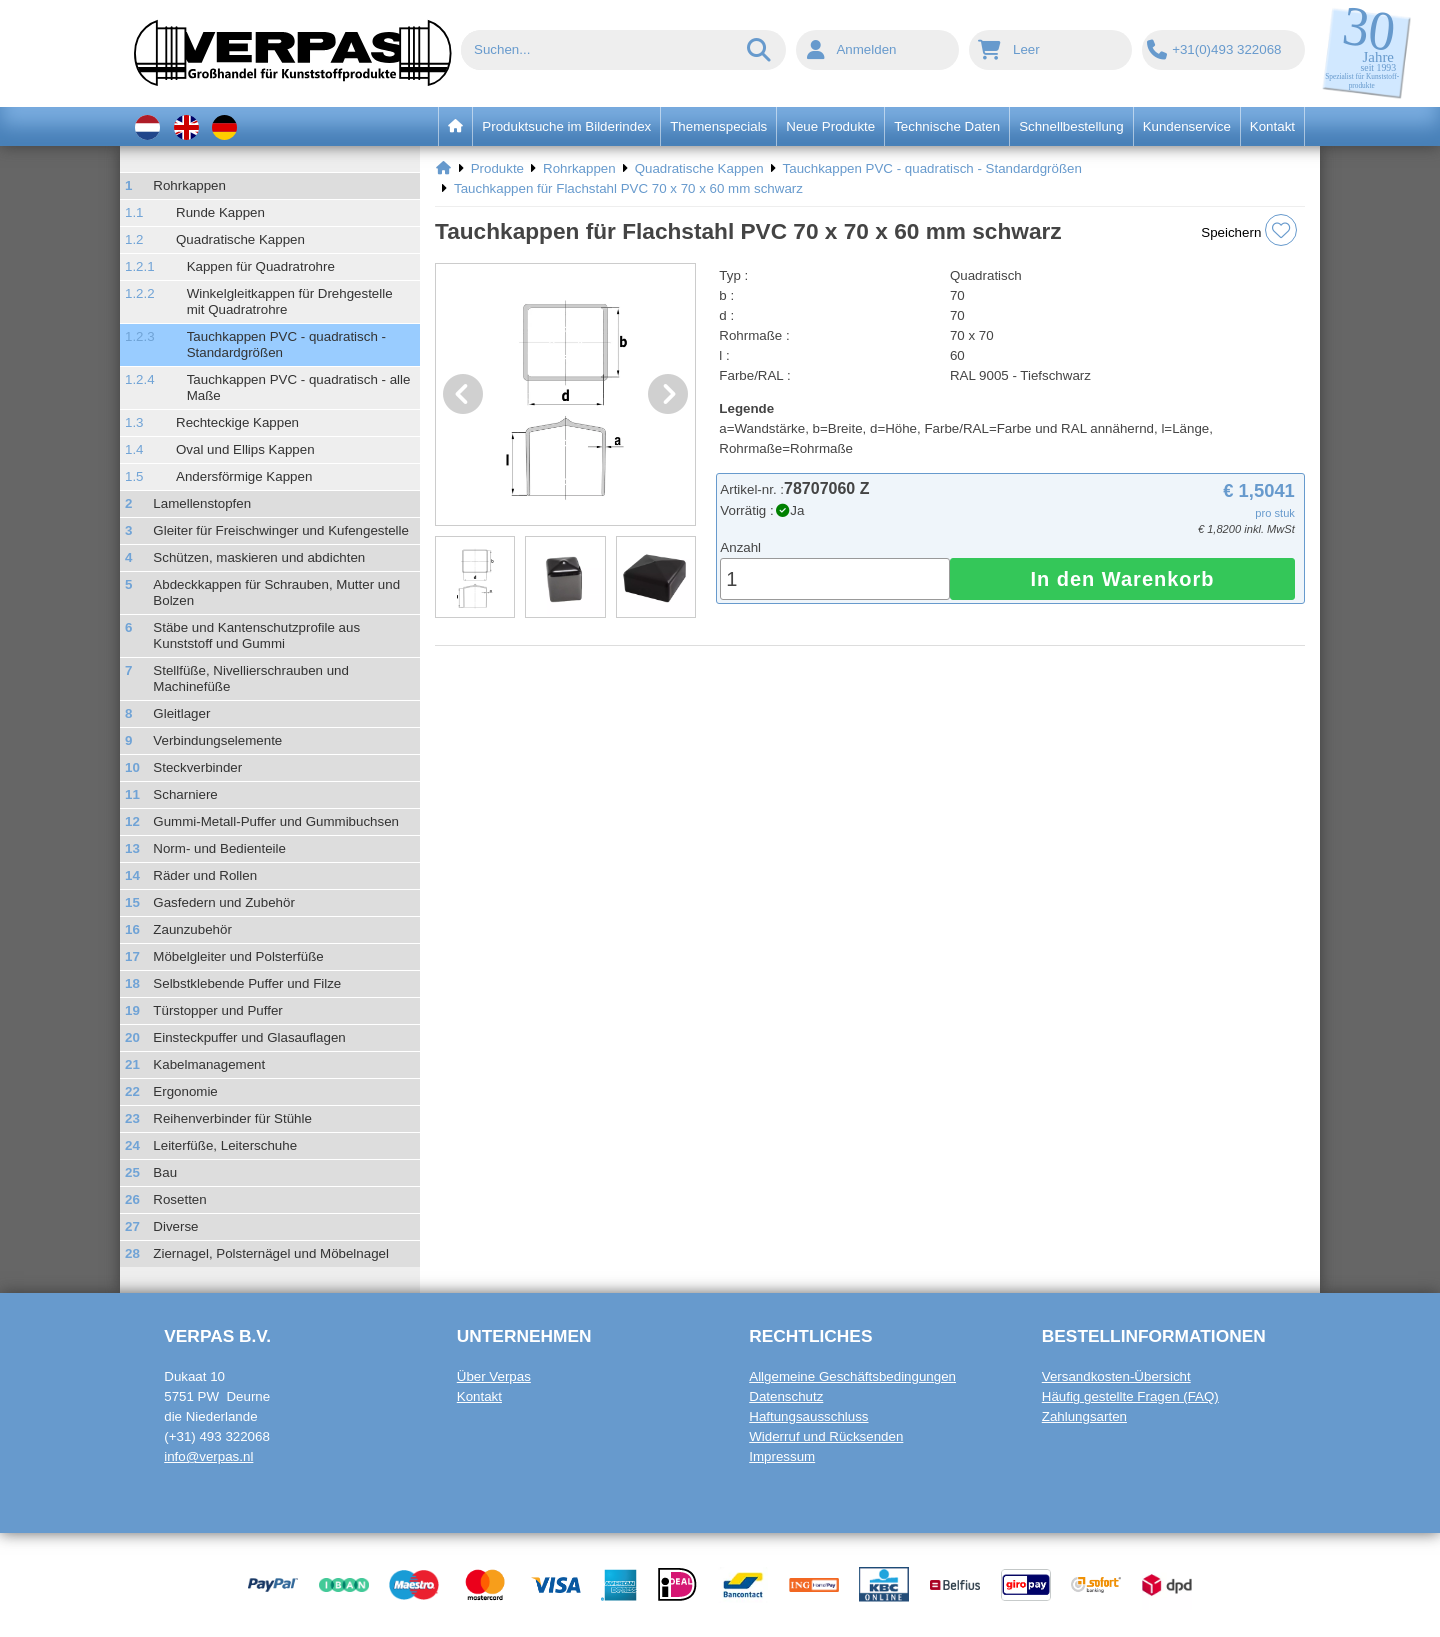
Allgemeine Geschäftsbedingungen (852, 1376)
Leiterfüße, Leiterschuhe (225, 1145)
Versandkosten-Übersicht (1116, 1376)
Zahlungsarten (1084, 1416)
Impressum (782, 1456)
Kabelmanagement (209, 1064)
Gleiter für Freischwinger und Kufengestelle (281, 530)
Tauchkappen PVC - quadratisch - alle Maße (299, 387)
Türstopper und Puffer (217, 1010)
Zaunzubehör (192, 929)
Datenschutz (786, 1396)
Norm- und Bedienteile (219, 848)
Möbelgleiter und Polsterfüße (238, 956)
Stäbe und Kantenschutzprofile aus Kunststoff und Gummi (256, 635)
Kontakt (479, 1396)
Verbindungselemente (217, 740)
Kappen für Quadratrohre (261, 266)
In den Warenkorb (1122, 579)
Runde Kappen (220, 212)
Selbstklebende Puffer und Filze (247, 983)
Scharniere (185, 794)
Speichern (1249, 230)
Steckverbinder (197, 767)
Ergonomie (185, 1091)
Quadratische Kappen (240, 239)
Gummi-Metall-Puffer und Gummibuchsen (276, 821)
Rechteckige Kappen (237, 422)
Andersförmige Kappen (244, 476)
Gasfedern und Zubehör (224, 902)
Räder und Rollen (205, 875)
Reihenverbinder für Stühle (232, 1118)
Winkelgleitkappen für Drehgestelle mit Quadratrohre (290, 301)
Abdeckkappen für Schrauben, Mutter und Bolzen (276, 592)
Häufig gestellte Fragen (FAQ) (1130, 1396)
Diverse (175, 1226)
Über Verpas (494, 1376)
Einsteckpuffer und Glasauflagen (249, 1037)
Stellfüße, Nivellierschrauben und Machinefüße (251, 678)
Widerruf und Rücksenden (826, 1436)
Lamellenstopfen (202, 503)
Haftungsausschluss (808, 1416)
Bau (165, 1172)
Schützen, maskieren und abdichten (259, 557)
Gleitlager (181, 713)
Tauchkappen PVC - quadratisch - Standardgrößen (286, 344)
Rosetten (179, 1199)
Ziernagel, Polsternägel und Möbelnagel (271, 1253)
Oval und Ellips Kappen (245, 449)
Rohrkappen (189, 185)
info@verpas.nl (208, 1456)
